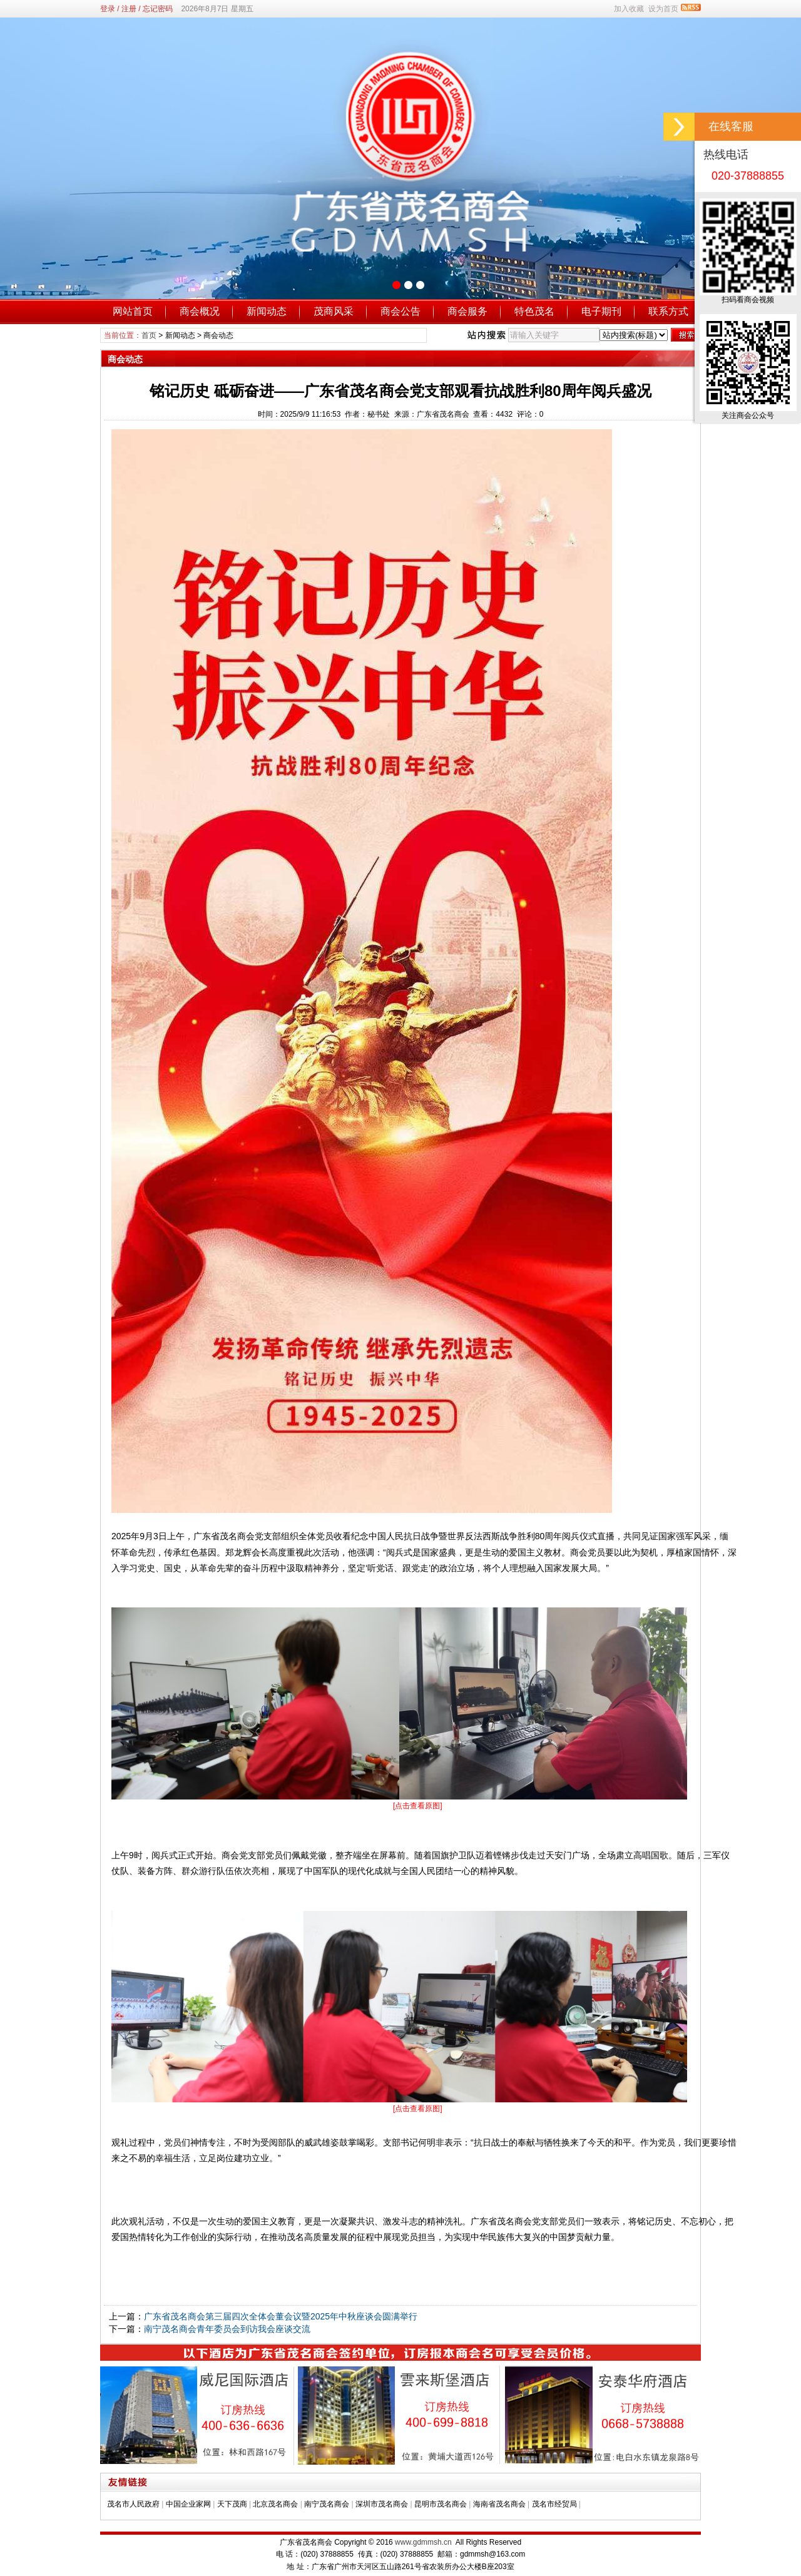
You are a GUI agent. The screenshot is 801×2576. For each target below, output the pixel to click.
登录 (107, 8)
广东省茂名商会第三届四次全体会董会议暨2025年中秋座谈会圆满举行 (280, 2316)
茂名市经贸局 (554, 2504)
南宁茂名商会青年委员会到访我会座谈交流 (227, 2329)
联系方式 (668, 311)
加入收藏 (629, 8)
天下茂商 (232, 2504)
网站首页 (133, 311)
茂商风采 (334, 311)
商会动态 (218, 335)
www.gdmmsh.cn (423, 2542)
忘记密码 (158, 8)
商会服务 (467, 311)
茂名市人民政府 (133, 2504)
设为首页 (663, 8)
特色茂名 (534, 311)
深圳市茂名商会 (381, 2504)
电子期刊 (601, 311)
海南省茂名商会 (499, 2504)
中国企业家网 (188, 2504)
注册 (128, 8)
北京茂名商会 (275, 2504)
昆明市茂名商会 (440, 2504)
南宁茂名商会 (326, 2504)
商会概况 (200, 311)
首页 (148, 335)
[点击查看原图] (417, 1805)
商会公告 (400, 311)
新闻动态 (267, 311)
